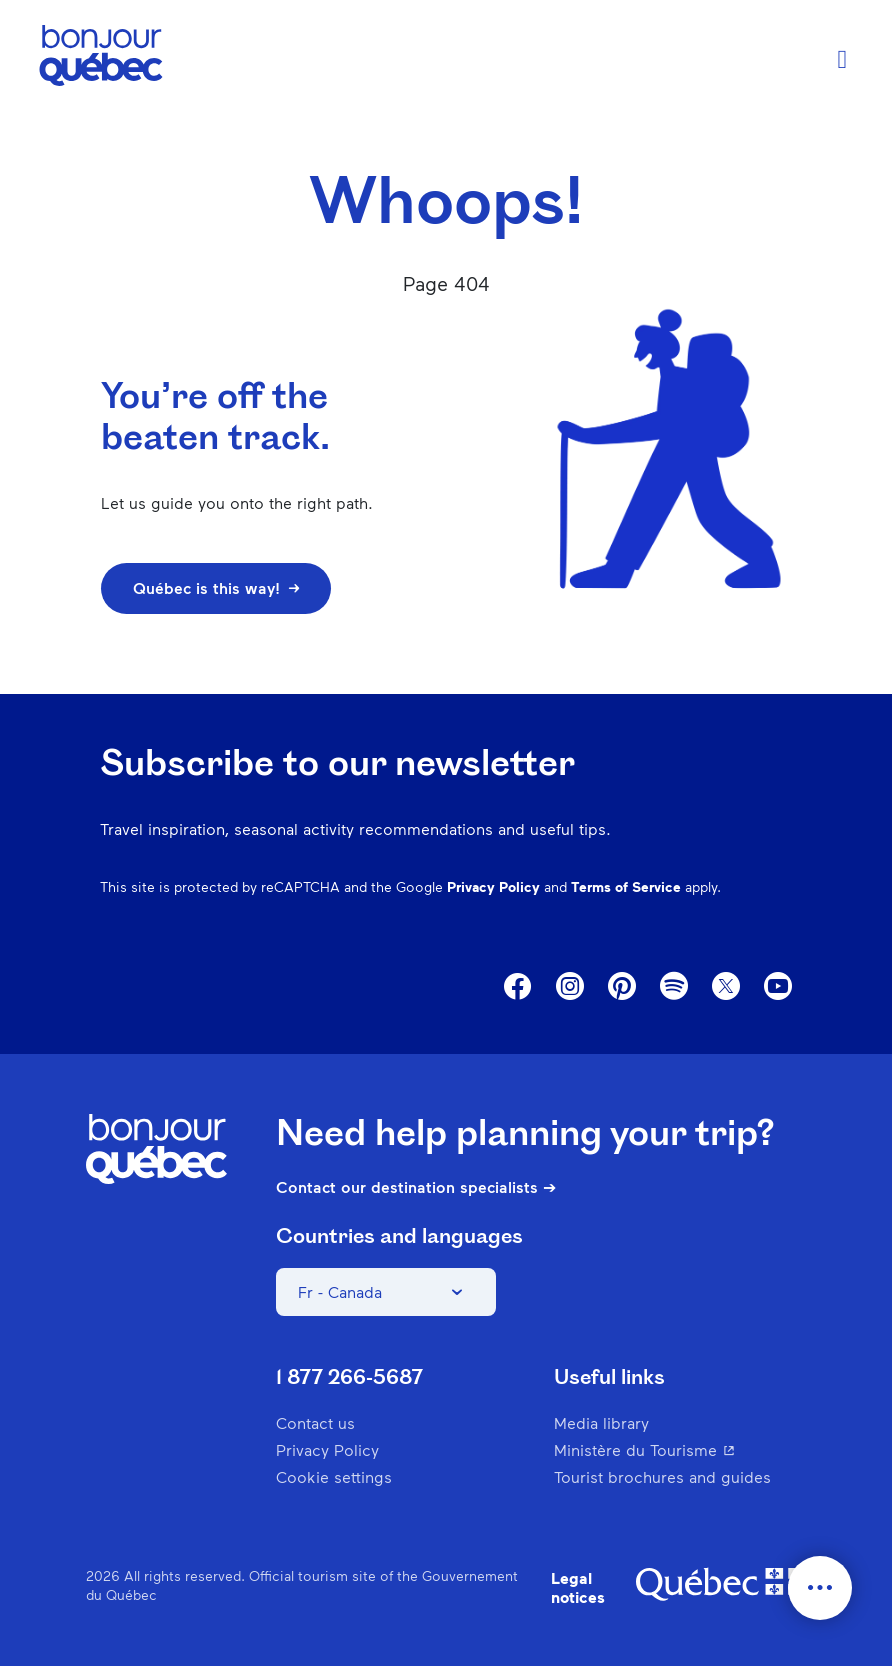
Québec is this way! (216, 587)
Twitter (726, 987)
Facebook (518, 987)
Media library (601, 1422)
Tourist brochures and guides (662, 1476)
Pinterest (622, 987)
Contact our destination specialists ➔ (416, 1187)
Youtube (778, 987)
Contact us (315, 1422)
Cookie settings (334, 1476)
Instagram (570, 987)
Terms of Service (626, 886)
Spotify (674, 988)
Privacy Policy (493, 886)
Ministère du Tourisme (680, 1449)
